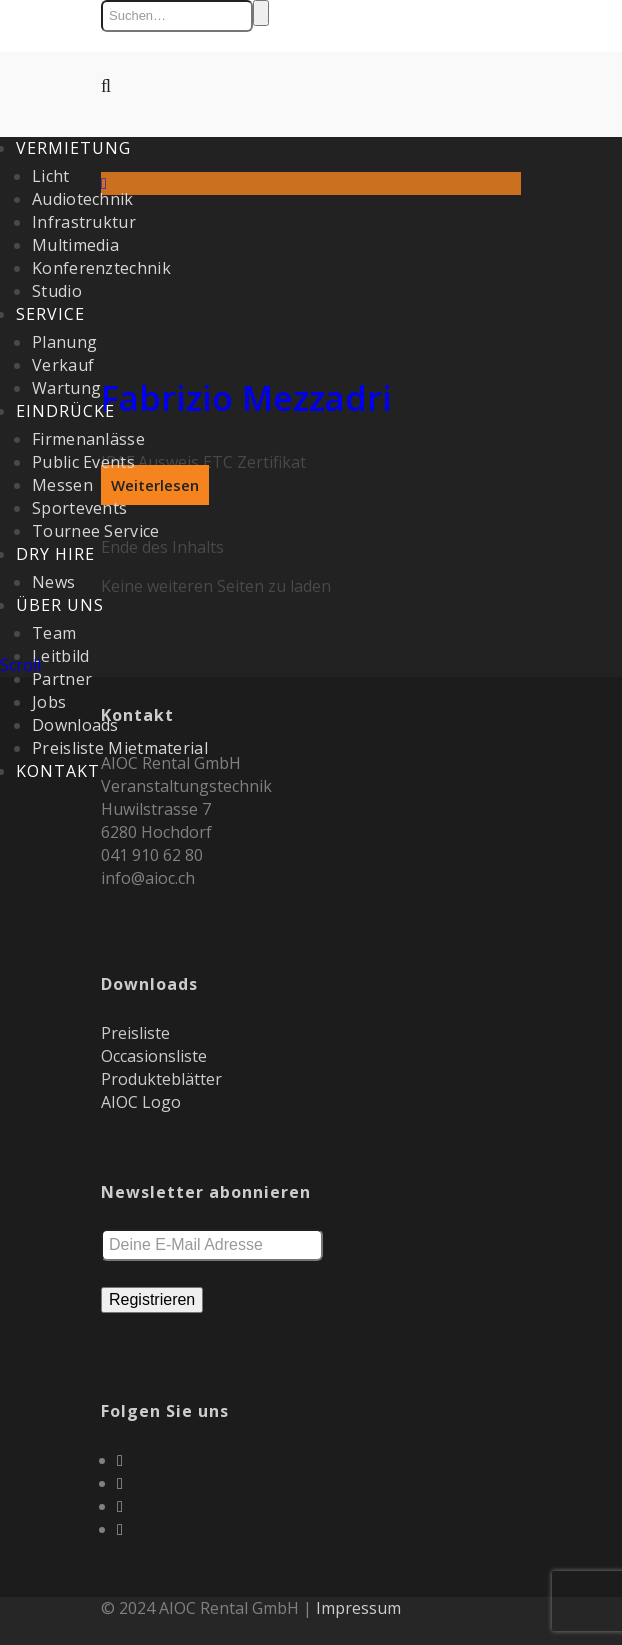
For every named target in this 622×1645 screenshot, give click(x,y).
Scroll (20, 665)
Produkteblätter (161, 1079)
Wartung (66, 388)
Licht (51, 176)
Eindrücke (65, 411)
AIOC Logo (141, 1102)
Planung (64, 342)
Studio (57, 291)
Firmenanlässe (88, 439)
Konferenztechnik (101, 268)
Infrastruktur (84, 222)
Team (54, 633)
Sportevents (79, 508)
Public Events (83, 462)
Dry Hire (55, 554)
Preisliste (135, 1033)
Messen (62, 485)
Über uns (60, 605)
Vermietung (73, 148)
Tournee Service (96, 531)
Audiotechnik (83, 199)
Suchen (261, 13)
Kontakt (58, 771)
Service (50, 314)
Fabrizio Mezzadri (246, 398)
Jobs (49, 702)
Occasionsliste (154, 1056)
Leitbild (60, 656)
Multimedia (75, 245)
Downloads (75, 725)
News (53, 582)
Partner (62, 679)
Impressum (358, 1608)
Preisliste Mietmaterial (120, 748)
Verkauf (63, 365)
